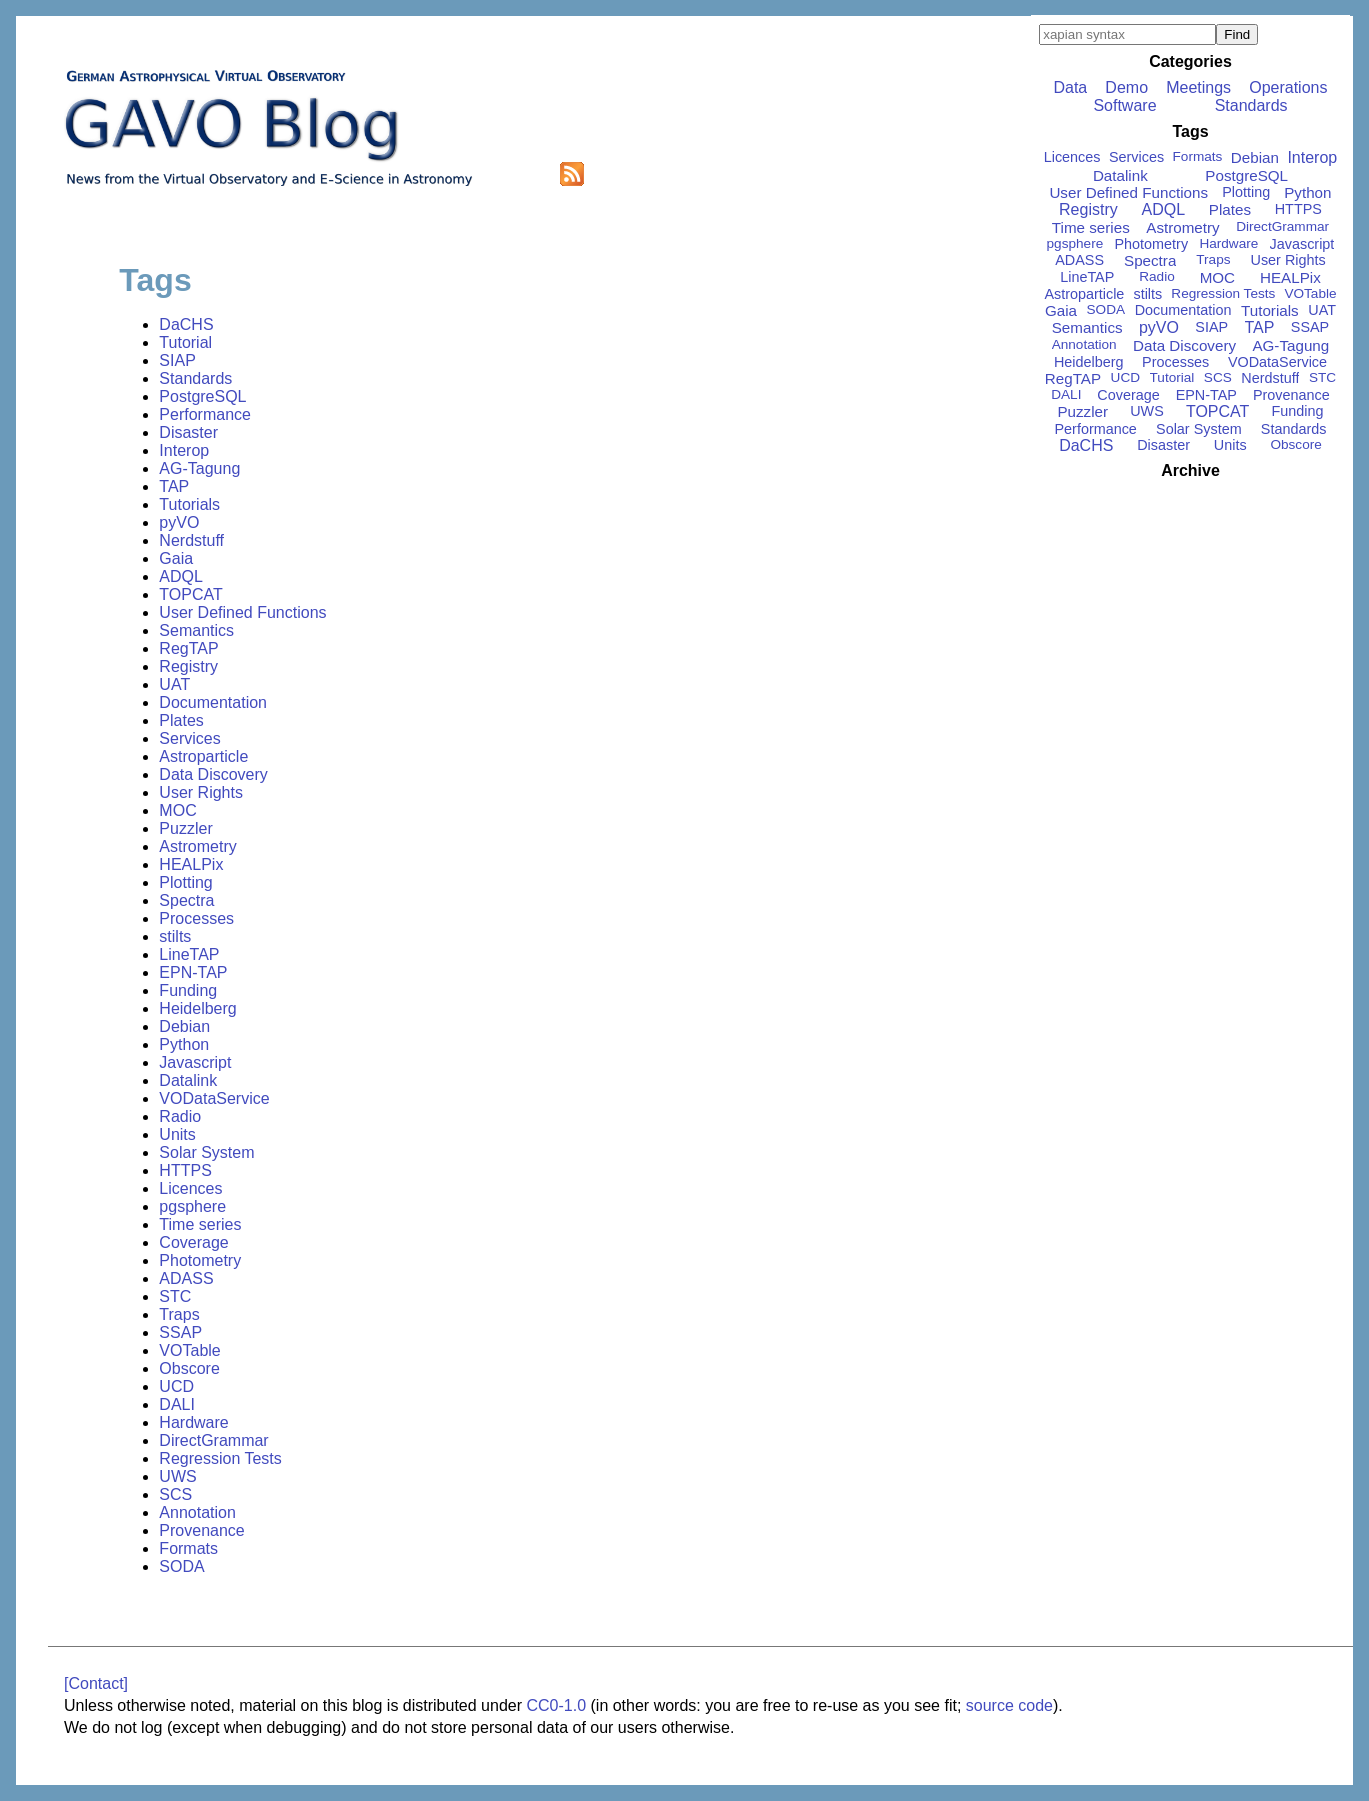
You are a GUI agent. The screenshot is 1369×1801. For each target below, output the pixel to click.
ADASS (186, 1278)
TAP (174, 486)
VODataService (214, 1098)
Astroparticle (203, 756)
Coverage (193, 1242)
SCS (175, 1494)
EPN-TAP (193, 972)
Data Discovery (213, 774)
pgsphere (192, 1206)
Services (189, 738)
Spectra (186, 900)
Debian (184, 1026)
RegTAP (188, 648)
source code (1009, 1705)
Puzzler (185, 828)
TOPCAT (190, 594)
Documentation (213, 702)
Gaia (176, 558)
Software (1124, 105)
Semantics (196, 630)
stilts (175, 936)
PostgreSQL (202, 396)
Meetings (1198, 87)
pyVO (179, 522)
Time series (200, 1224)
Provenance (201, 1530)
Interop (184, 450)
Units (177, 1134)
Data (1070, 87)
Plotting (185, 882)
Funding (188, 990)
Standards (195, 378)
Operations (1288, 87)
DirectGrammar (213, 1440)
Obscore (189, 1368)
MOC (177, 810)
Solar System (206, 1152)
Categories (1190, 61)
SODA (181, 1566)
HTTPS (185, 1170)
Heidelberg (197, 1008)
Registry (188, 666)
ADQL (181, 576)
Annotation (197, 1512)
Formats (188, 1548)
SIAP (177, 360)
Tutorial (185, 342)
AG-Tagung (199, 468)
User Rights (201, 792)
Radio (180, 1116)
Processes (196, 918)
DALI (177, 1404)
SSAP (180, 1332)
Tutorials (189, 504)
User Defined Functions (242, 612)
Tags (1190, 131)
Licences (190, 1188)
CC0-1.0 (556, 1705)
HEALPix (191, 864)
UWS (177, 1476)
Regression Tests (220, 1458)
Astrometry (197, 846)
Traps (179, 1314)
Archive (1190, 470)
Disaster (188, 432)
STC (175, 1296)
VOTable (189, 1350)
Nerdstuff (191, 540)
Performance (205, 414)
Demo (1126, 87)
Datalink (188, 1080)
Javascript (195, 1062)
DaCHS (186, 324)
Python (184, 1044)
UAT (174, 684)
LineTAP (189, 954)
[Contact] (96, 1683)
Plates (181, 720)
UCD (176, 1386)
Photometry (200, 1260)
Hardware (193, 1422)
